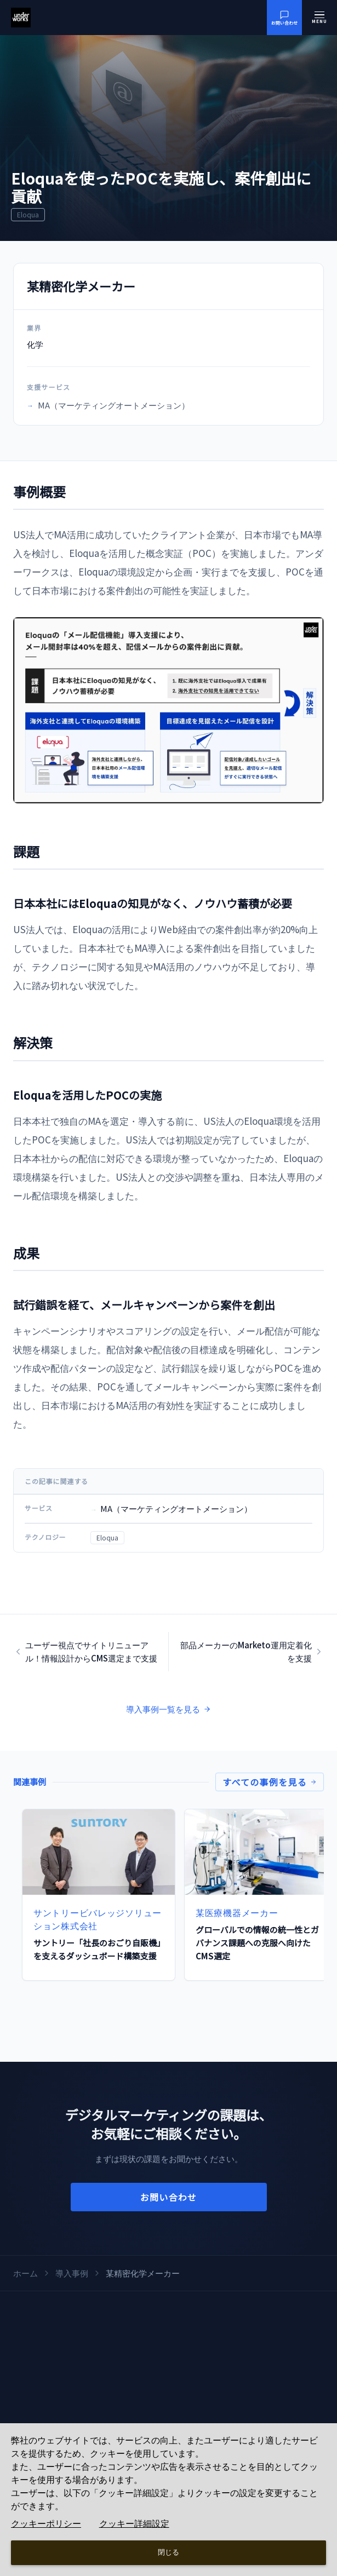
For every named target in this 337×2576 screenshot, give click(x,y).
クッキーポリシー (46, 2524)
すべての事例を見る (269, 1782)
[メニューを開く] (319, 17)
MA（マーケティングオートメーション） (108, 405)
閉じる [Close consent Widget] (168, 2552)
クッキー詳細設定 (134, 2524)
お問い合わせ (168, 2197)
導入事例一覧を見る (168, 1709)
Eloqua (107, 1537)
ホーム (25, 2273)
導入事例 (71, 2273)
